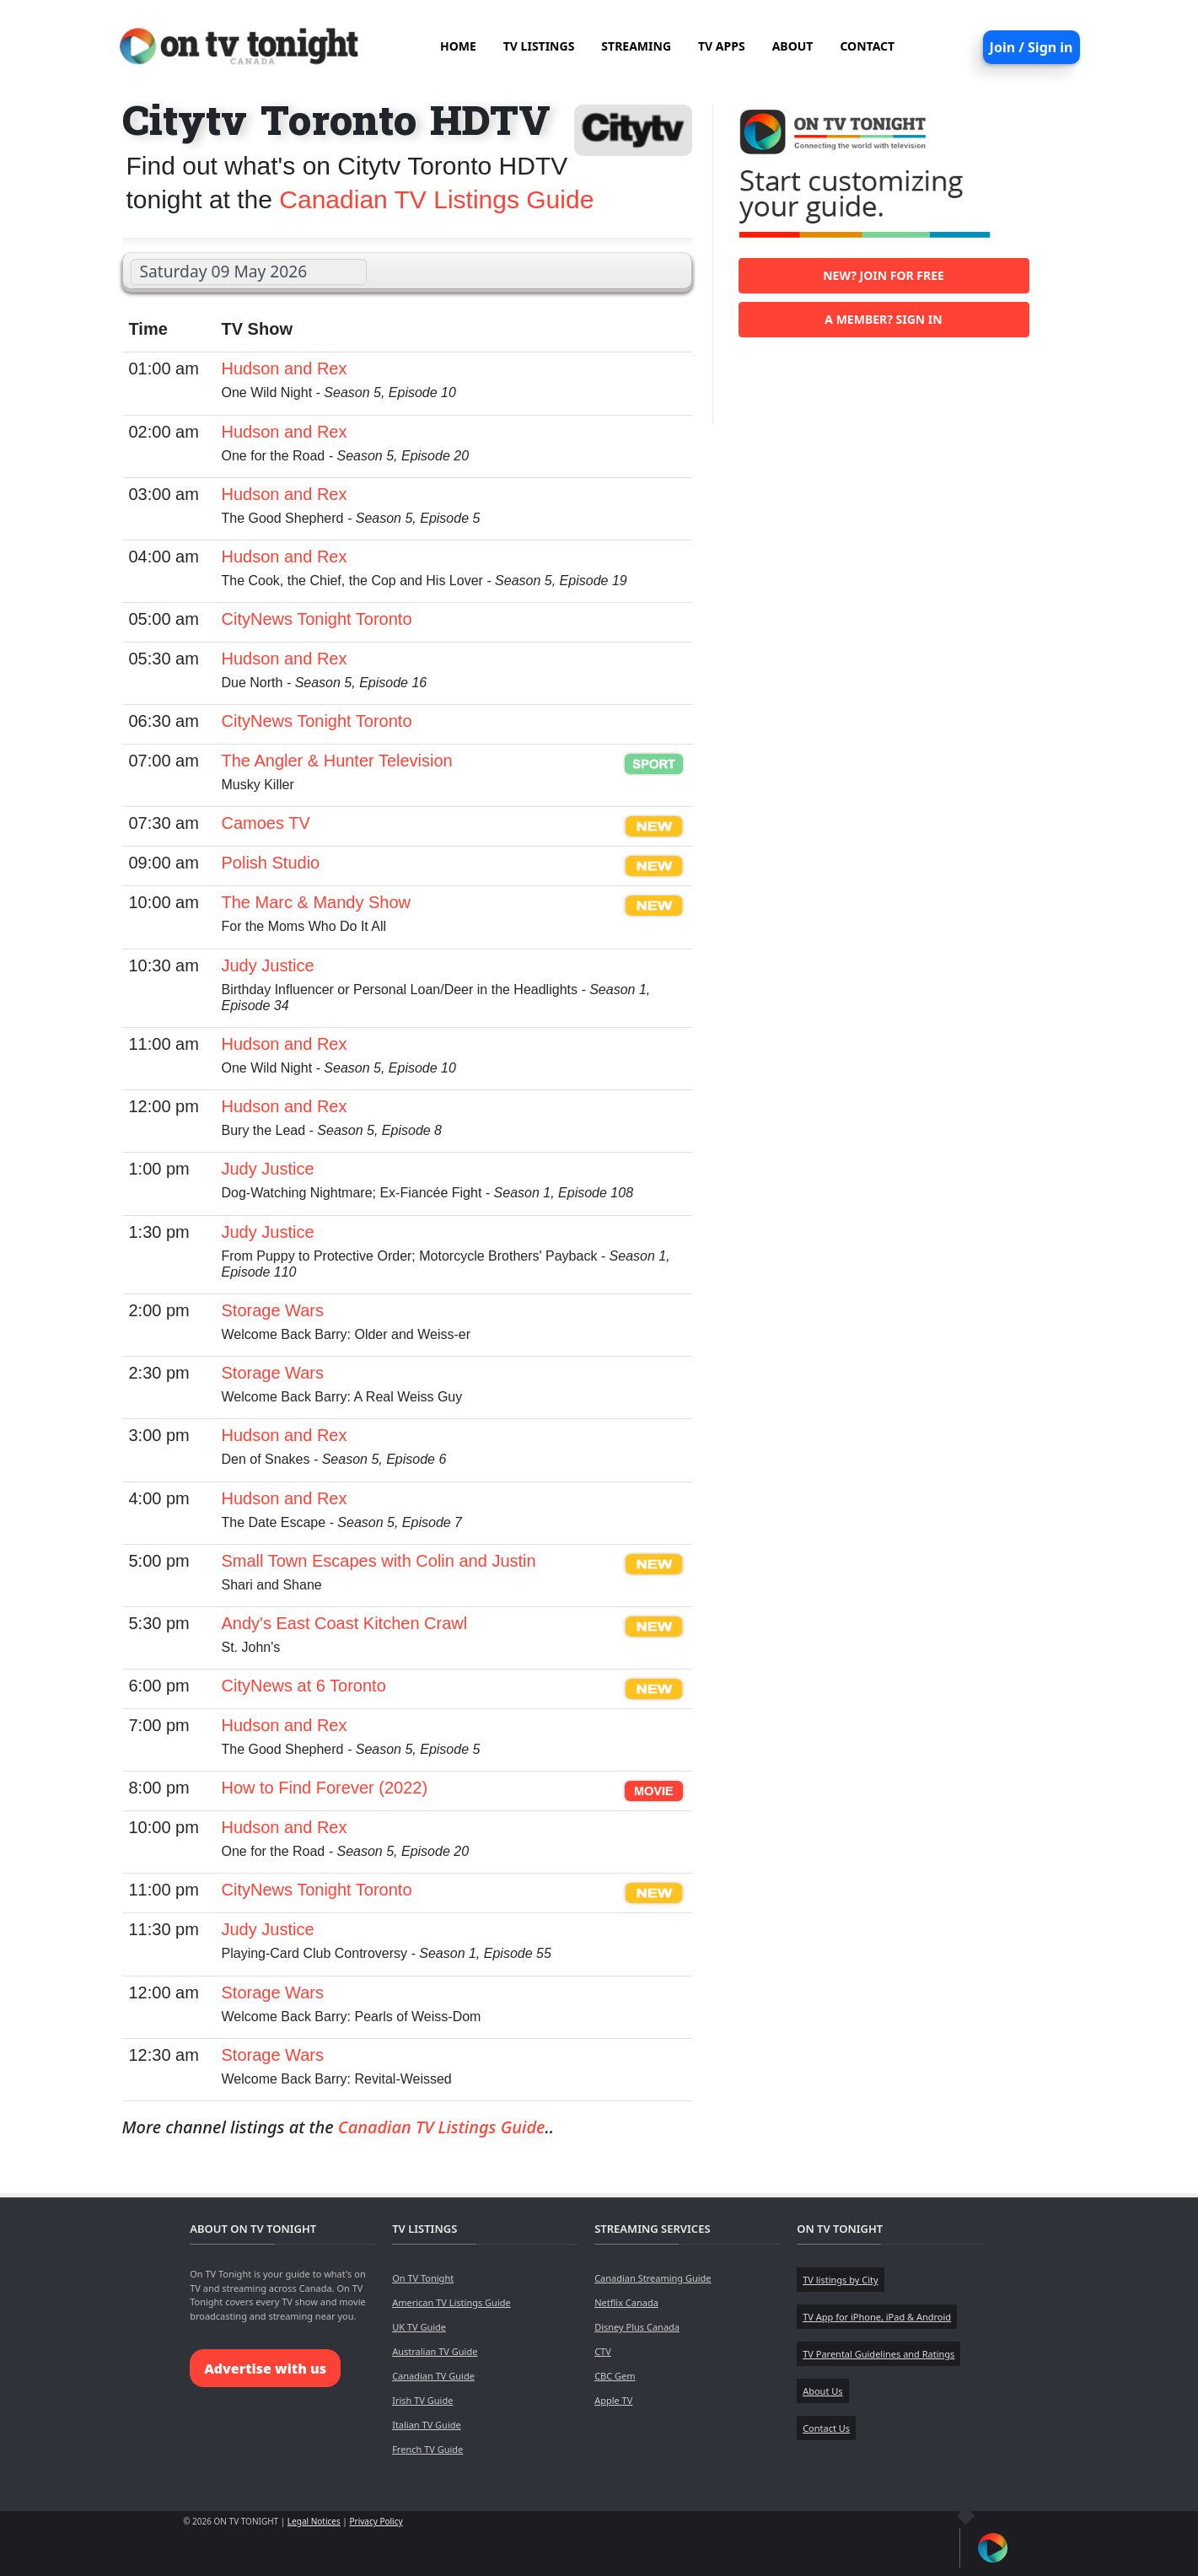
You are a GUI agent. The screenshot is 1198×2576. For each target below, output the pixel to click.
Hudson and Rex (284, 368)
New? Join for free (883, 275)
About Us (822, 2391)
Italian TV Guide (426, 2424)
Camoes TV (266, 823)
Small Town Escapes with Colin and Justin (379, 1561)
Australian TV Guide (434, 2351)
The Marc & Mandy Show (316, 902)
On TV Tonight (423, 2278)
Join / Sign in (1031, 47)
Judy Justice (268, 965)
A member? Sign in (883, 319)
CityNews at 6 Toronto (304, 1685)
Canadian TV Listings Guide (436, 199)
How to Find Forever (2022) (325, 1787)
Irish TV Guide (422, 2400)
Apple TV (613, 2400)
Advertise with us (265, 2368)
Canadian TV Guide (433, 2375)
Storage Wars (273, 1310)
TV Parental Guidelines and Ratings (878, 2353)
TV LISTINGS (539, 46)
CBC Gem (614, 2375)
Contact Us (826, 2428)
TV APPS (721, 46)
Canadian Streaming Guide (652, 2278)
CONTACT (867, 46)
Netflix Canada (626, 2302)
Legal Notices (314, 2521)
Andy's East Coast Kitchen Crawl (345, 1623)
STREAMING (636, 46)
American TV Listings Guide (451, 2302)
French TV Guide (427, 2449)
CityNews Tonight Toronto (317, 619)
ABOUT (793, 46)
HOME (458, 46)
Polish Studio (271, 862)
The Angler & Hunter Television (337, 760)
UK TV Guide (419, 2327)
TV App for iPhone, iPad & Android (877, 2316)
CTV (602, 2351)
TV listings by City (840, 2279)
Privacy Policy (375, 2521)
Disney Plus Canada (637, 2327)
